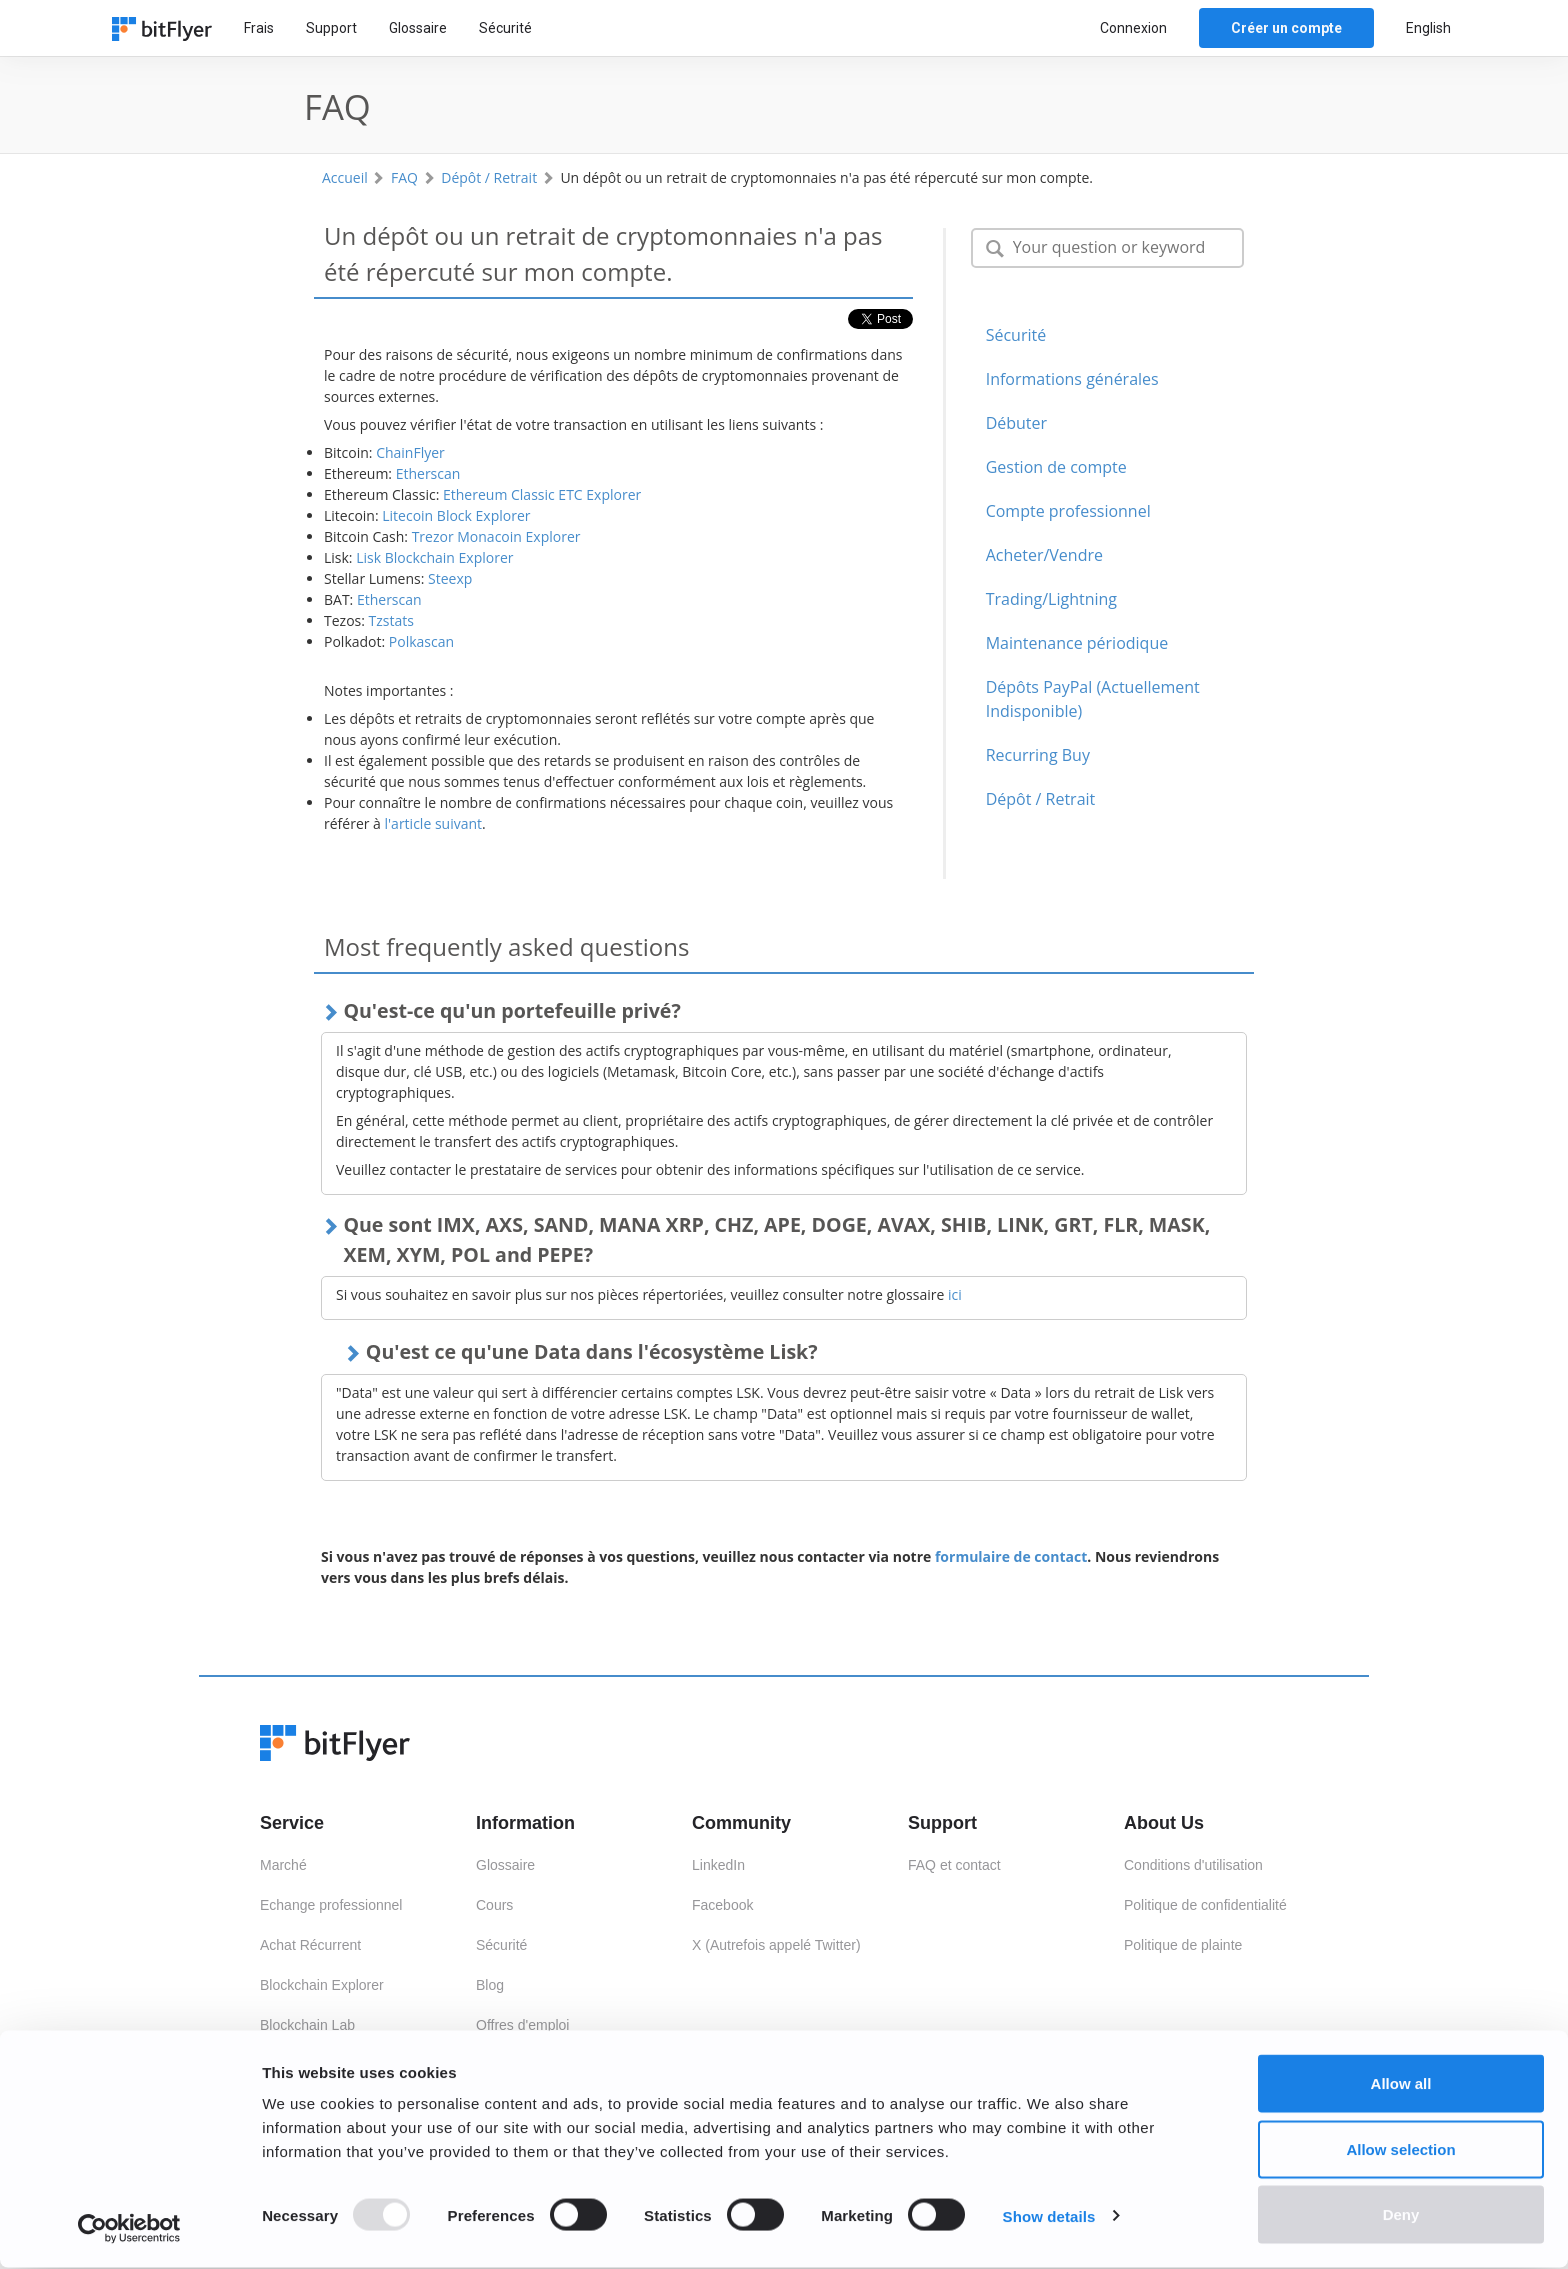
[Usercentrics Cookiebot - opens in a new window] (129, 2230)
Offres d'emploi (522, 2025)
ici (955, 1294)
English (1428, 28)
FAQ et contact (954, 1865)
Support (331, 28)
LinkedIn (718, 1865)
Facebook (722, 1905)
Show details (1049, 2217)
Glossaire (418, 28)
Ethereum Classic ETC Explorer (542, 494)
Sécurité (505, 28)
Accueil (345, 177)
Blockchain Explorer (322, 1985)
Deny (1401, 2215)
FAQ (404, 177)
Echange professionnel (331, 1905)
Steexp (450, 578)
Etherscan (428, 473)
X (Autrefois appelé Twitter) (776, 1945)
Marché (283, 1865)
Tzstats (391, 620)
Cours (494, 1905)
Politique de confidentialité (1205, 1905)
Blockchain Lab (307, 2025)
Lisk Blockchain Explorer (434, 557)
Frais (259, 28)
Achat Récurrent (310, 1945)
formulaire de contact (1011, 1556)
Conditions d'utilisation (1193, 1865)
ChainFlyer (410, 452)
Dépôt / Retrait (489, 177)
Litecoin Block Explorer (456, 515)
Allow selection (1400, 2150)
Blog (490, 1985)
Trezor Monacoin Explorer (496, 536)
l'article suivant (434, 823)
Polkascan (421, 641)
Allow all (1401, 2084)
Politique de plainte (1183, 1945)
